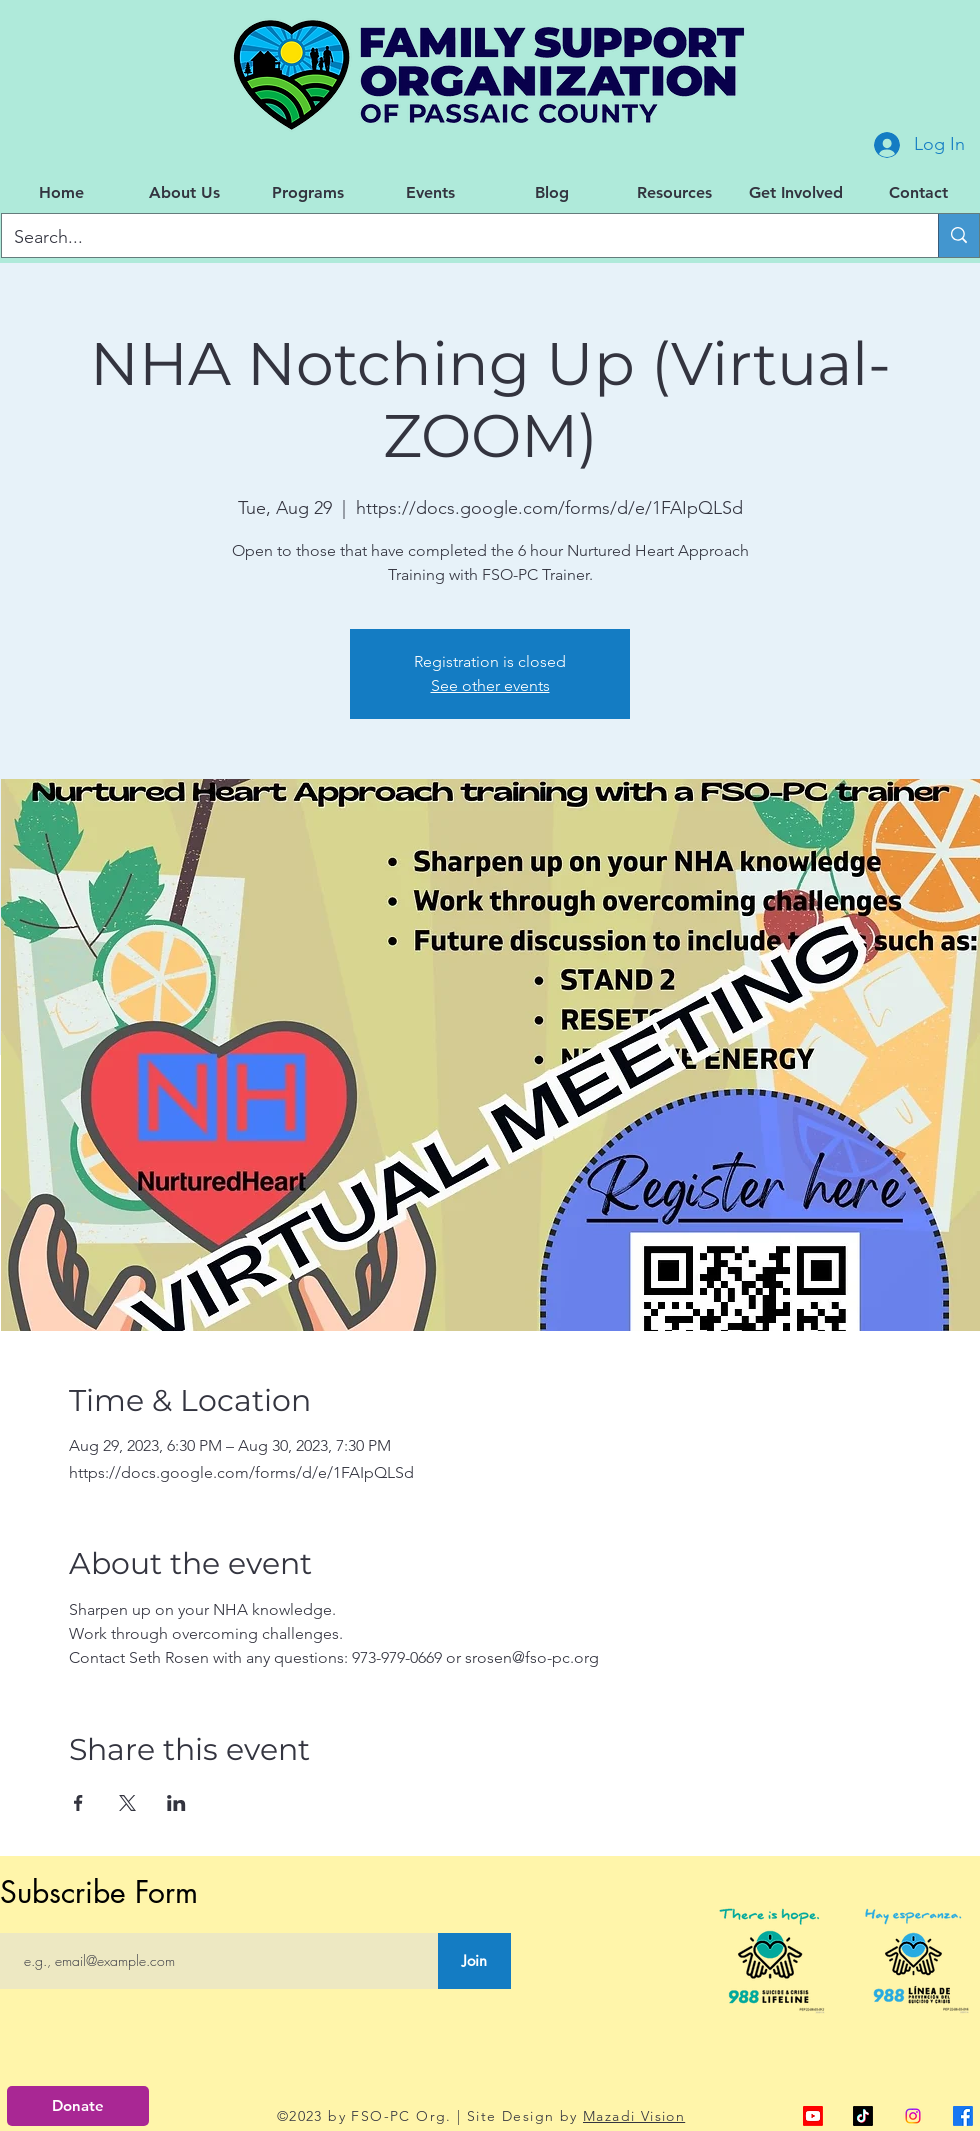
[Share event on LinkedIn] (176, 1803)
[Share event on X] (127, 1803)
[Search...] (455, 238)
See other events (490, 685)
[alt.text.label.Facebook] (963, 2116)
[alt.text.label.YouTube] (813, 2116)
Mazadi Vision (634, 2116)
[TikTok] (863, 2116)
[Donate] (78, 2106)
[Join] (474, 1961)
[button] (184, 193)
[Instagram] (913, 2116)
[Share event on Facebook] (78, 1803)
